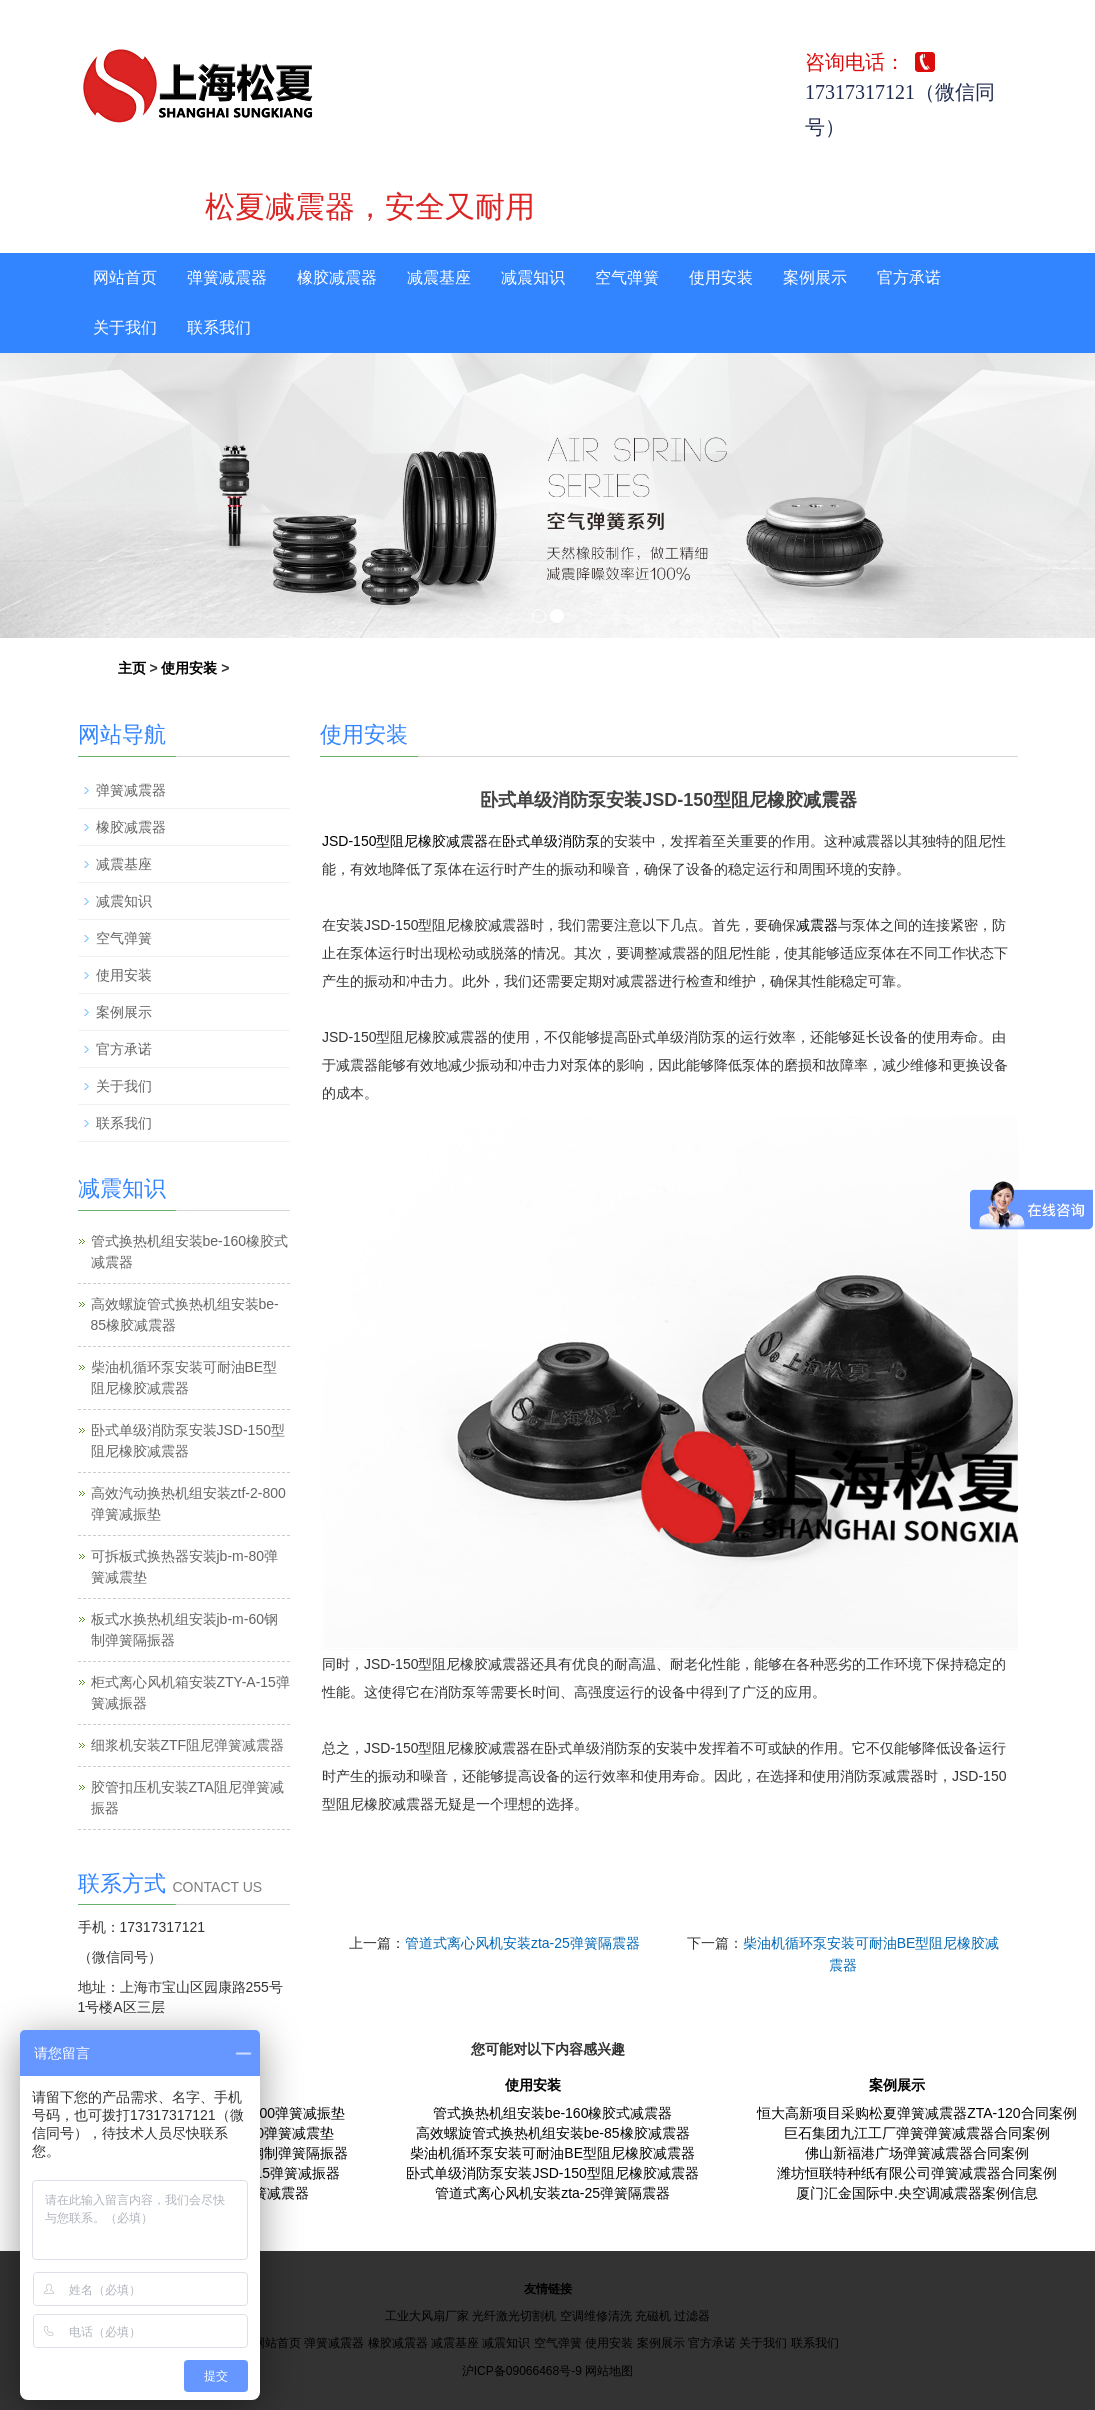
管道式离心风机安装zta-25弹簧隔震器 (522, 1943)
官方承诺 (909, 277)
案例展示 (815, 277)
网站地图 (609, 2371)
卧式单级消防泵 (551, 841)
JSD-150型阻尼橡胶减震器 (405, 841)
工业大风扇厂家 (427, 2316)
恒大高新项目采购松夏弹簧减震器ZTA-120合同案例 (916, 2113)
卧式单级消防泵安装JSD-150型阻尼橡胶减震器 (552, 2173)
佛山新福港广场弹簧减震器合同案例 (917, 2153)
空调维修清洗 (596, 2316)
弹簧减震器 (227, 277)
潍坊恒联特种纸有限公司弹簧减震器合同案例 (917, 2173)
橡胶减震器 (337, 277)
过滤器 (692, 2316)
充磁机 (653, 2316)
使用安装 (721, 277)
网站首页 (125, 277)
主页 (132, 668)
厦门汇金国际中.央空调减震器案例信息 (917, 2193)
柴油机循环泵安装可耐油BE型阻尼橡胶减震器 (552, 2153)
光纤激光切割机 (514, 2316)
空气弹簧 (627, 277)
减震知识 (533, 277)
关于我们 (125, 327)
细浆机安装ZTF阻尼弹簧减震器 (188, 1745)
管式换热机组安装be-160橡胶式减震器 (553, 2113)
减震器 (817, 925)
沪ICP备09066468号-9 (522, 2371)
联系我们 (219, 327)
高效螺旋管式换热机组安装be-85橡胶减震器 (553, 2133)
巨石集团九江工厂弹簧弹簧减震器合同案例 (917, 2133)
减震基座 (439, 277)
